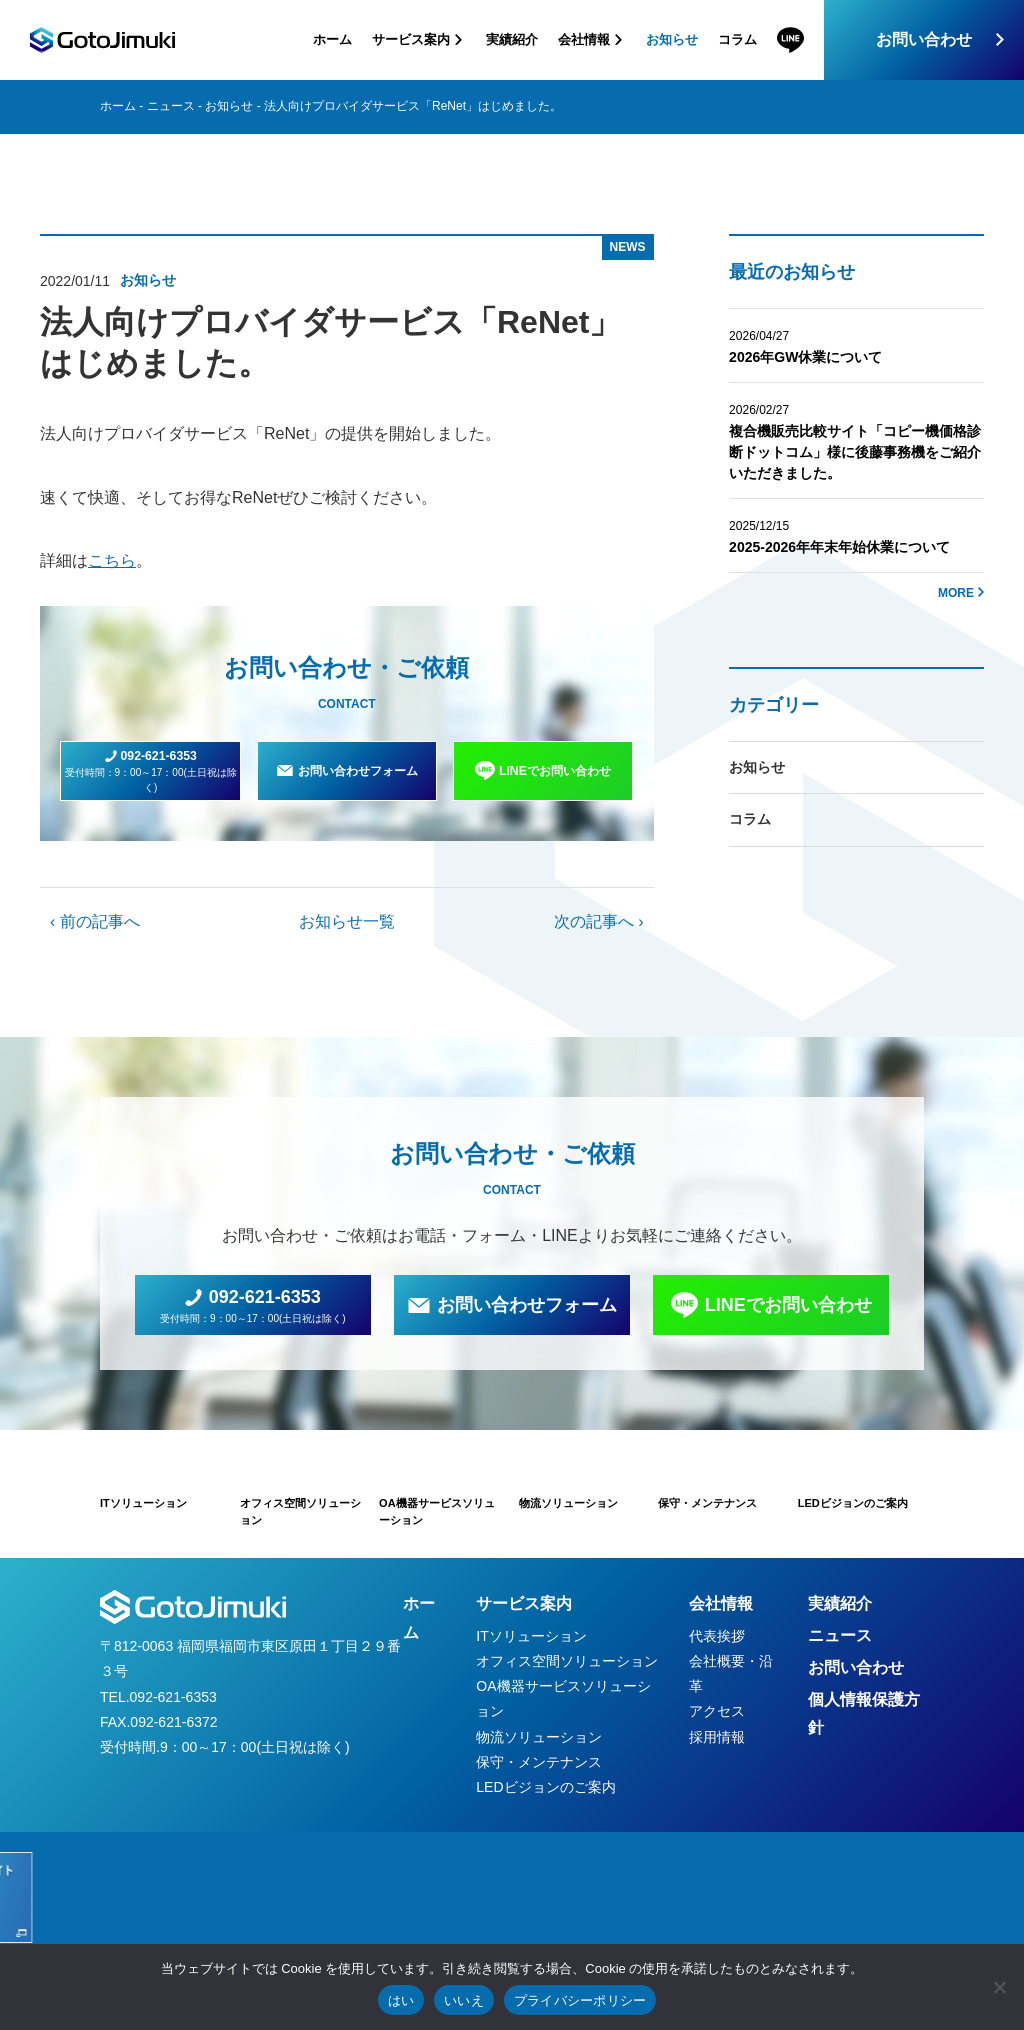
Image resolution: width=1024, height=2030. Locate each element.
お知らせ (672, 39)
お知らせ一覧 (347, 921)
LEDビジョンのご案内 (545, 1787)
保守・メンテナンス (539, 1762)
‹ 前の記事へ (95, 921)
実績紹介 (512, 39)
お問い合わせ (924, 39)
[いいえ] (999, 1987)
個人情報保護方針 (864, 1714)
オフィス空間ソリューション (567, 1661)
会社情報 (721, 1603)
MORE (956, 593)
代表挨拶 (717, 1636)
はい (401, 2000)
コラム (737, 39)
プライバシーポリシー (580, 2000)
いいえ (464, 2000)
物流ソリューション (539, 1737)
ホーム (332, 39)
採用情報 (717, 1737)
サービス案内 (524, 1603)
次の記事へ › (599, 921)
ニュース (171, 106)
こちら (112, 560)
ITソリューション (531, 1636)
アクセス (717, 1711)
